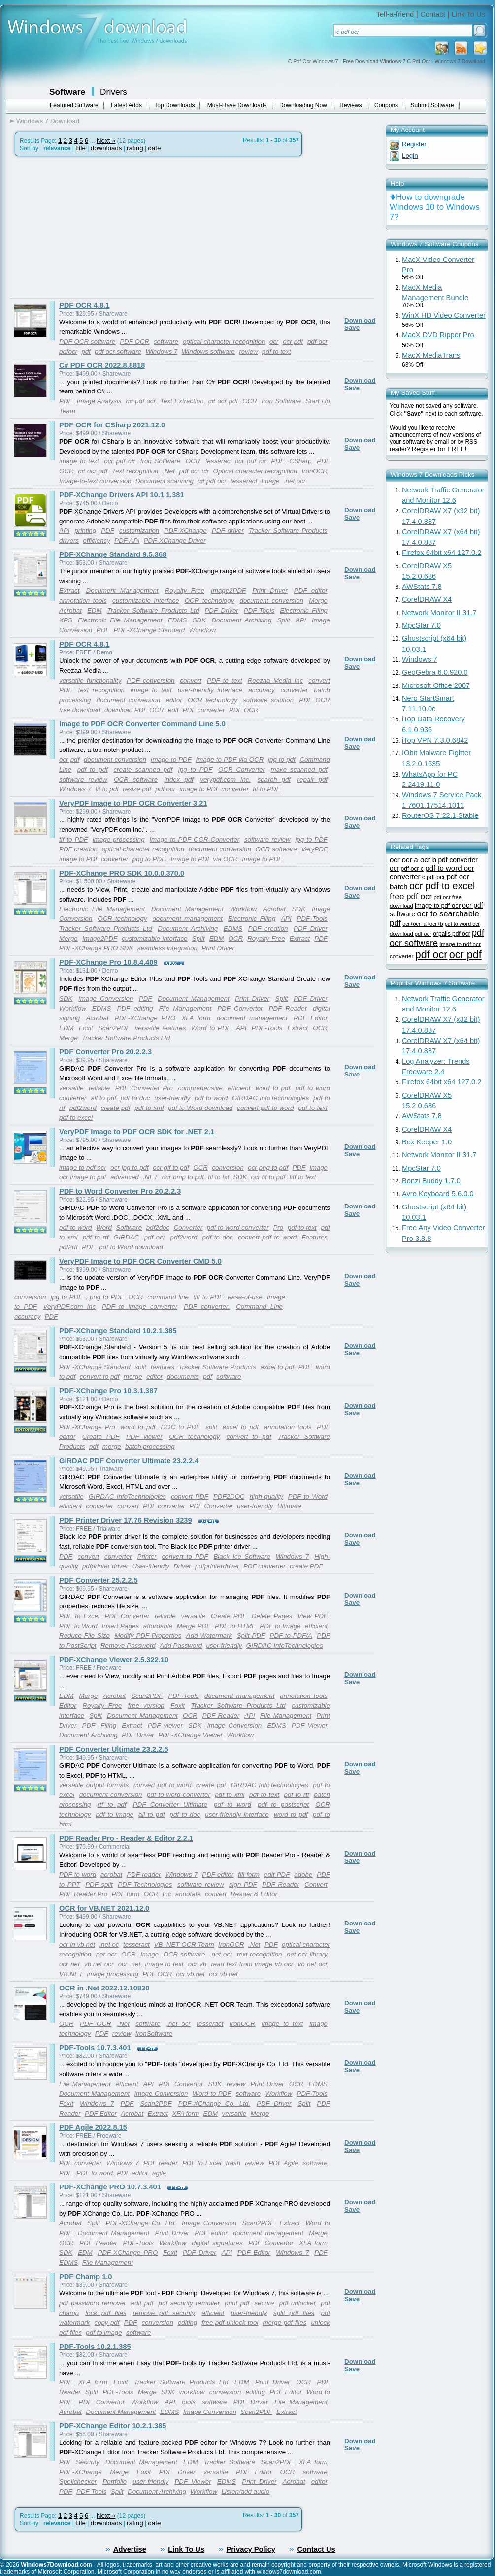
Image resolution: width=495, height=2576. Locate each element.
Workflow (202, 630)
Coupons (386, 105)
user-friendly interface (210, 690)
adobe (303, 1874)
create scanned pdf (142, 769)
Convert (316, 1884)
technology (75, 2033)
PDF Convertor (240, 1008)
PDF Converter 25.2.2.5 (98, 1580)
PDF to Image (280, 1626)
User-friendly (150, 1566)
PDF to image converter (140, 1306)
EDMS (177, 620)
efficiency (96, 540)
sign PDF (243, 1884)
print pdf (237, 2303)
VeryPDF (314, 849)
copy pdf (106, 2322)
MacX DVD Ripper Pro (438, 335)
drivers (69, 540)
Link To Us (468, 14)
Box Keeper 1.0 (427, 1142)
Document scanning (164, 481)
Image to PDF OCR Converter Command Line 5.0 (142, 724)
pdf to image (114, 1814)
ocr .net (129, 1964)
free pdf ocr (411, 896)
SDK (199, 620)
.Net (168, 471)
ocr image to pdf (82, 1177)
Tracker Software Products (288, 530)
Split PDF (251, 1635)
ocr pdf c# (119, 461)
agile (159, 2173)
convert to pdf (100, 1376)
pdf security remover (189, 2303)
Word (104, 1227)
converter (294, 690)
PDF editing (135, 1008)
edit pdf (142, 2303)
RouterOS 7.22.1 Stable (440, 815)
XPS (65, 620)
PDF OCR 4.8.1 (84, 305)
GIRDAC (126, 1237)
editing (187, 2322)
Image (270, 481)
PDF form (126, 1894)
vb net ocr (313, 1964)
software (166, 341)
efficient (239, 1088)
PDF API (126, 540)
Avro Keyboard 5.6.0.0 (438, 1194)
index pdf (179, 779)
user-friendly (172, 1098)
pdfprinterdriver (217, 1566)
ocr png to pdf (268, 1167)
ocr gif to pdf (171, 1167)
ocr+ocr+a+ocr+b (422, 924)
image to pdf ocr (82, 1167)
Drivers (113, 92)
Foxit (86, 1028)
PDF (65, 401)
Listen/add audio (245, 2491)
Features (314, 1237)
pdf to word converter (238, 1227)
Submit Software (432, 105)
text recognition (101, 690)
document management (187, 918)
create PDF (306, 1566)
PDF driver (228, 530)
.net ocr (294, 481)
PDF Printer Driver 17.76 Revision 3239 (125, 1520)
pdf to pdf (92, 769)
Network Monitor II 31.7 (439, 613)
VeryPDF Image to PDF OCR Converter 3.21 (133, 803)
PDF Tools (91, 2491)
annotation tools (83, 600)
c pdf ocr (433, 877)
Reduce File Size (84, 1635)
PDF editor (311, 590)
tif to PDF (266, 789)
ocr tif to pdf (268, 1177)
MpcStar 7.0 (421, 625)
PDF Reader (288, 1008)
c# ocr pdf (223, 401)
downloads (106, 148)
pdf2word (83, 1107)
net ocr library (307, 1954)
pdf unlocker (297, 2303)
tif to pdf (106, 789)
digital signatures (217, 2243)
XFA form (195, 1018)
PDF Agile (283, 2163)
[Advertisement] (92, 227)
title (80, 148)
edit (173, 710)
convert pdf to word (265, 1107)
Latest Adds (126, 105)
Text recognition (135, 471)
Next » (106, 140)
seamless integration (167, 948)
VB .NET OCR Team (184, 1944)
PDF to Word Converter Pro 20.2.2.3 (120, 1191)
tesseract (244, 481)
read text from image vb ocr (252, 1964)
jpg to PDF (195, 769)
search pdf (274, 779)
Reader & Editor (254, 1894)
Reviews (350, 105)
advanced (124, 1177)
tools (189, 2402)
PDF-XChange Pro (87, 1427)
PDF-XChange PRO (145, 1018)
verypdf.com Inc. (225, 779)
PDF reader (144, 1874)
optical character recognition (224, 341)
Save (352, 327)
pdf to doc (135, 1098)
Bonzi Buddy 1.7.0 (431, 1181)
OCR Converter (241, 769)
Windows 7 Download (47, 121)
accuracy (261, 690)
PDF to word (77, 1874)
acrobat (111, 1874)
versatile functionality (90, 680)
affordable (157, 1626)
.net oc (109, 1944)
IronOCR (314, 471)
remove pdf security (164, 2312)
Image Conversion (105, 998)
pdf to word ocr (462, 924)
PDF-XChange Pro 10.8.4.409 (108, 962)
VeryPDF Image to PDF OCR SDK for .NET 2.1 (136, 1132)
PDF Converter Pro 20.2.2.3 (105, 1052)
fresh (233, 2163)
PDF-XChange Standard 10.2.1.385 (118, 1331)
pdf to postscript (283, 1804)
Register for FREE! (439, 449)
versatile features (160, 1028)
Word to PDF (211, 1028)
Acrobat (70, 610)
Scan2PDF (114, 1028)
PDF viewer (144, 1436)
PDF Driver (221, 610)
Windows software (208, 351)
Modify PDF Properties (147, 1635)
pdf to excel (76, 1117)
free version (146, 1705)
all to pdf (103, 1098)
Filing (108, 1725)
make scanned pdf (299, 769)
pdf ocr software (118, 351)
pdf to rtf (96, 1237)
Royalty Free (184, 590)
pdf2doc (157, 1227)
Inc (167, 1894)
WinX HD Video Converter (444, 315)
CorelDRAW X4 (427, 599)
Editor (67, 1705)
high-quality (266, 1496)
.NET (150, 1177)
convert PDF (189, 1496)
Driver (182, 1566)
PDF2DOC (229, 1496)
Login (410, 155)
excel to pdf (277, 1366)
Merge (318, 600)
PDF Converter (211, 1506)
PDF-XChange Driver (175, 540)
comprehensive (200, 1088)
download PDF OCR (134, 710)
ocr (274, 341)
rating (135, 148)
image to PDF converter (214, 789)
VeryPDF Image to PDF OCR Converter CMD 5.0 (140, 1261)
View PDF (312, 1616)
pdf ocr (317, 341)
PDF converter (204, 710)
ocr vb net (223, 1974)
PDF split (99, 1884)
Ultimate (289, 1506)
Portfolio (114, 2481)
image (319, 1167)
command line (168, 1297)
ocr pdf (293, 341)
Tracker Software (229, 2462)
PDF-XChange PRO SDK (96, 948)
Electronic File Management (120, 620)
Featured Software (74, 105)
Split (283, 620)
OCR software (136, 779)
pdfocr (68, 351)
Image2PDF (228, 590)
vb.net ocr (98, 1964)
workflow (192, 2392)
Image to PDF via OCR (230, 759)
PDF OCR (134, 341)
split (140, 1366)
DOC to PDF (180, 1427)
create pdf (116, 1107)
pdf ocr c (412, 868)
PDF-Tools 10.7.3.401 (95, 2048)
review (248, 351)
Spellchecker (78, 2481)
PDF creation (78, 849)
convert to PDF (185, 1556)
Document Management (122, 590)
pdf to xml (149, 1107)
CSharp (301, 461)
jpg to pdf (282, 759)
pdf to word (211, 1098)
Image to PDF (171, 759)
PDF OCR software (87, 341)
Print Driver (269, 590)
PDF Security (79, 2462)
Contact (432, 14)
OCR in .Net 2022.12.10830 (104, 1988)
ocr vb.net (190, 1974)
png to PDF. (149, 859)
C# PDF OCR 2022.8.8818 (102, 365)
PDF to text (224, 680)
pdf (86, 351)
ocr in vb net (77, 1944)
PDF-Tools (259, 610)
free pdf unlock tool (229, 2322)
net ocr (106, 1954)
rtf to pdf (112, 1804)
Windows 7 (161, 351)
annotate (188, 1894)
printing (85, 530)
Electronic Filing (304, 610)
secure (264, 2303)
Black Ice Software (241, 1556)
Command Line (259, 1306)
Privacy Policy (251, 2549)
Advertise (129, 2549)
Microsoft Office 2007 (436, 685)
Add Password (181, 1645)
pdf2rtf (68, 1247)
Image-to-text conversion (95, 481)
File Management (185, 1008)
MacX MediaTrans (431, 355)
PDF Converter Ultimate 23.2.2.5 (113, 1749)
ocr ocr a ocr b (413, 860)
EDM (94, 610)
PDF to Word (308, 1496)
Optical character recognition (255, 471)
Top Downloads (174, 105)
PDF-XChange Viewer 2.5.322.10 (113, 1659)
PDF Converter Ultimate (170, 1804)
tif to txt (218, 1177)
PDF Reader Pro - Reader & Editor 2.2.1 (126, 1838)
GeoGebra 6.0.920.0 (435, 672)
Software (67, 92)
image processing (119, 839)
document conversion (272, 600)
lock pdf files (105, 2312)
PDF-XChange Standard (149, 630)
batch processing (150, 1446)
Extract (69, 590)
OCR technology (209, 600)
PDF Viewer (310, 1725)
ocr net (69, 1964)
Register (414, 144)
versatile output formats (94, 1785)
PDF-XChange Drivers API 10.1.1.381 (121, 495)
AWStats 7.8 (422, 586)
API (64, 530)
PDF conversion (150, 680)
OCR (249, 401)
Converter (188, 1227)
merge (133, 1376)
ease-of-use (245, 1297)
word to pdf (273, 1088)
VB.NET (71, 1974)
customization (139, 530)
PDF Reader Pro (83, 1894)
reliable (99, 1088)
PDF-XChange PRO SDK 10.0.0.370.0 (121, 873)
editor (174, 700)
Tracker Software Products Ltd (153, 610)
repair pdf (312, 779)
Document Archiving (241, 620)
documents (183, 1376)
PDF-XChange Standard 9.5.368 (112, 554)
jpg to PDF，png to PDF (87, 1297)
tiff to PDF (208, 1297)
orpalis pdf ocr (451, 933)
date (154, 148)
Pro (278, 1227)
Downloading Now (303, 105)
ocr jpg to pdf (129, 1167)
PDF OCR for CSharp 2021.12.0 (112, 425)
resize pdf (137, 789)
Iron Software (281, 401)
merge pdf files (284, 2322)
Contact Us (316, 2549)
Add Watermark (209, 1635)
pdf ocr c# (194, 471)
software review (83, 779)
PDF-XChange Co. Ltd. (214, 2103)
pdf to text (276, 351)
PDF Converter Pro (144, 1088)
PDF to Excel (79, 1616)
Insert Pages (120, 1626)
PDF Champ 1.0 (85, 2277)
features (162, 1366)
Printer (147, 1556)
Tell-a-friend (395, 14)
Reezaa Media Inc (275, 680)
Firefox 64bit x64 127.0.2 (441, 552)
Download (360, 320)
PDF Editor (311, 1018)
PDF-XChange (185, 530)
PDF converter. (207, 1306)
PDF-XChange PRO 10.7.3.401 (110, 2187)
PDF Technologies (145, 1884)
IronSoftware (154, 2033)
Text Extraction (182, 401)
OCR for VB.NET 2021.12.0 (104, 1908)
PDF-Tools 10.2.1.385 (95, 2346)
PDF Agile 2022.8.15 (93, 2127)
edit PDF (277, 1874)
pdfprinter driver (105, 1566)
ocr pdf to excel (442, 885)
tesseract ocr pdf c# (235, 461)
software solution (268, 700)
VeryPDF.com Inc (69, 1306)
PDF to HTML (235, 1626)
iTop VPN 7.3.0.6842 (435, 740)
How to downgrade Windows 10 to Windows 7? (435, 207)
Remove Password (128, 1645)
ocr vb (197, 1964)
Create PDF (101, 1436)
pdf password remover (92, 2303)
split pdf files (293, 2312)
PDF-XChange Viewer (190, 1735)
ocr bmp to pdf (183, 1177)
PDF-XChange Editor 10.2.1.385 (112, 2426)
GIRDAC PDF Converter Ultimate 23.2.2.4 (128, 1461)
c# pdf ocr (141, 401)
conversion (227, 1167)
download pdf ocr (410, 934)
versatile (71, 1088)
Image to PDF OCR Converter (194, 839)
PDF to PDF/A (291, 1635)
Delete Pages (272, 1616)
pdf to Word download (200, 1107)
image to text (79, 461)
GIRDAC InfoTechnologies (270, 1098)
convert (190, 680)
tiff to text (302, 1177)
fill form (249, 1874)
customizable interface (145, 600)
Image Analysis (99, 401)
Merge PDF (194, 1626)
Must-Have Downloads (237, 105)
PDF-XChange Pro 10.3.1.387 (108, 1391)
